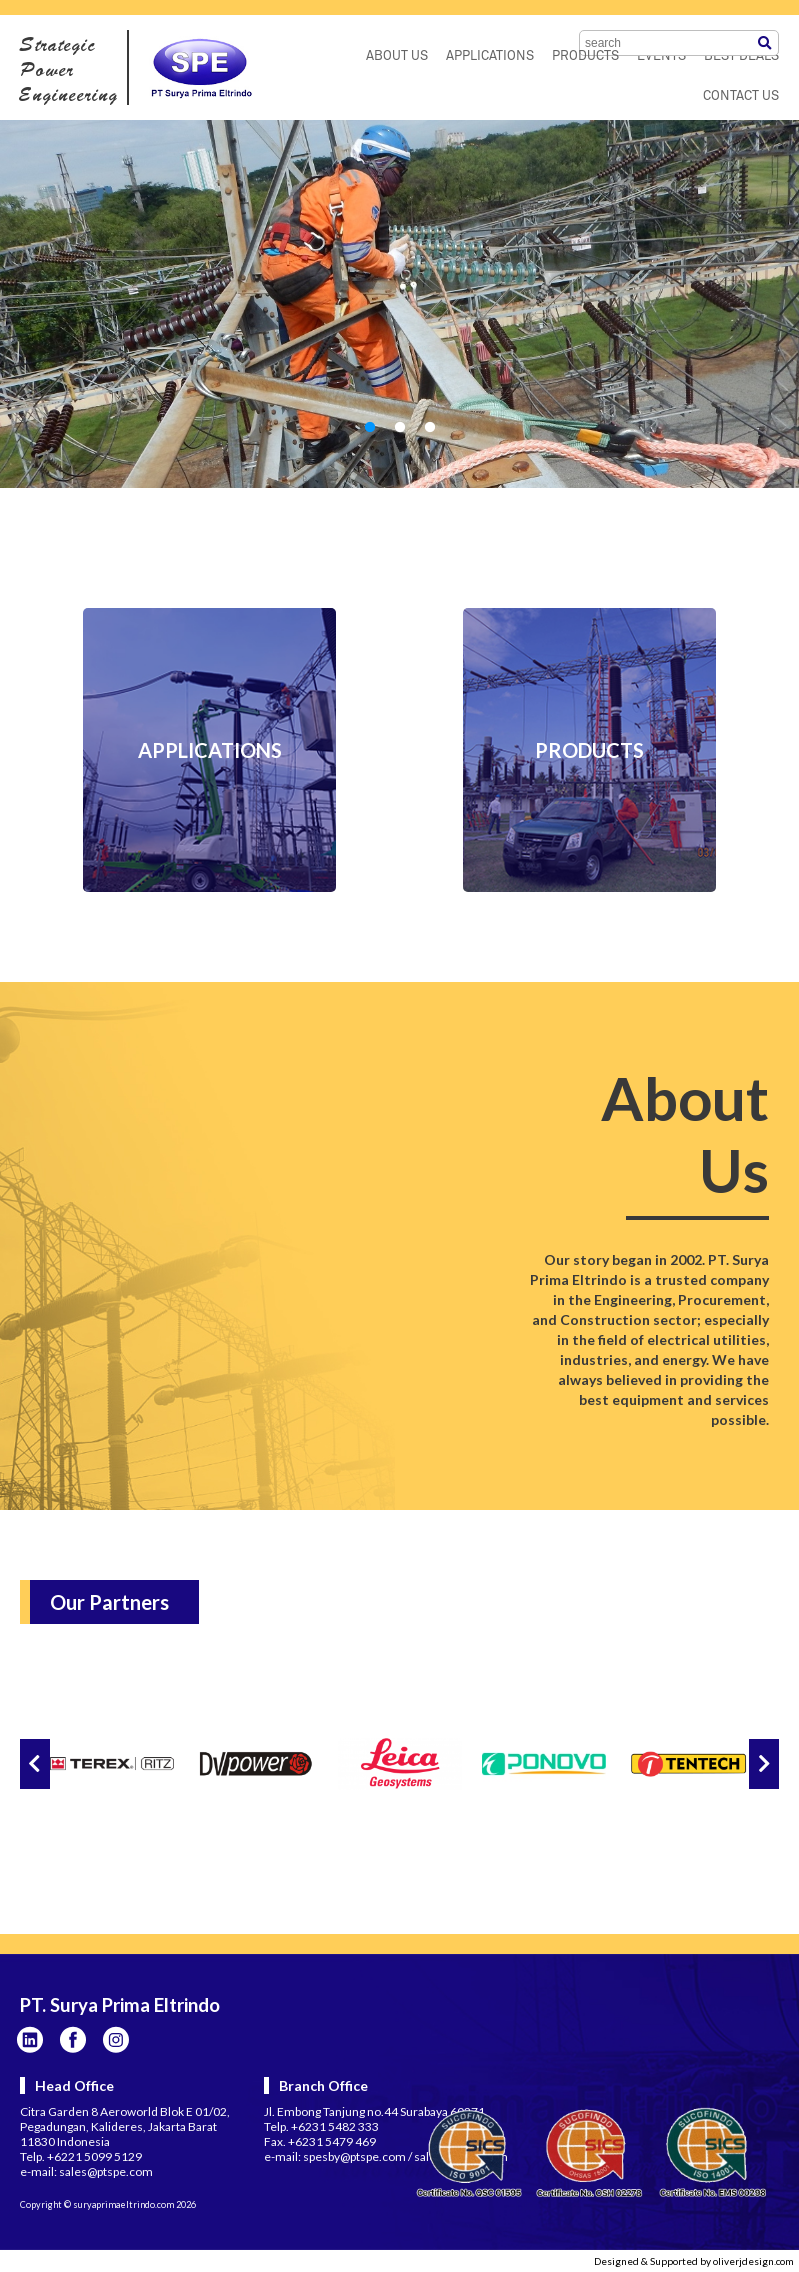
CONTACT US (741, 96)
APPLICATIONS (490, 56)
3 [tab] (430, 428)
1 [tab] (370, 428)
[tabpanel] (399, 304)
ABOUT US (397, 56)
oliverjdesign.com (753, 2261)
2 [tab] (400, 428)
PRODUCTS (585, 56)
